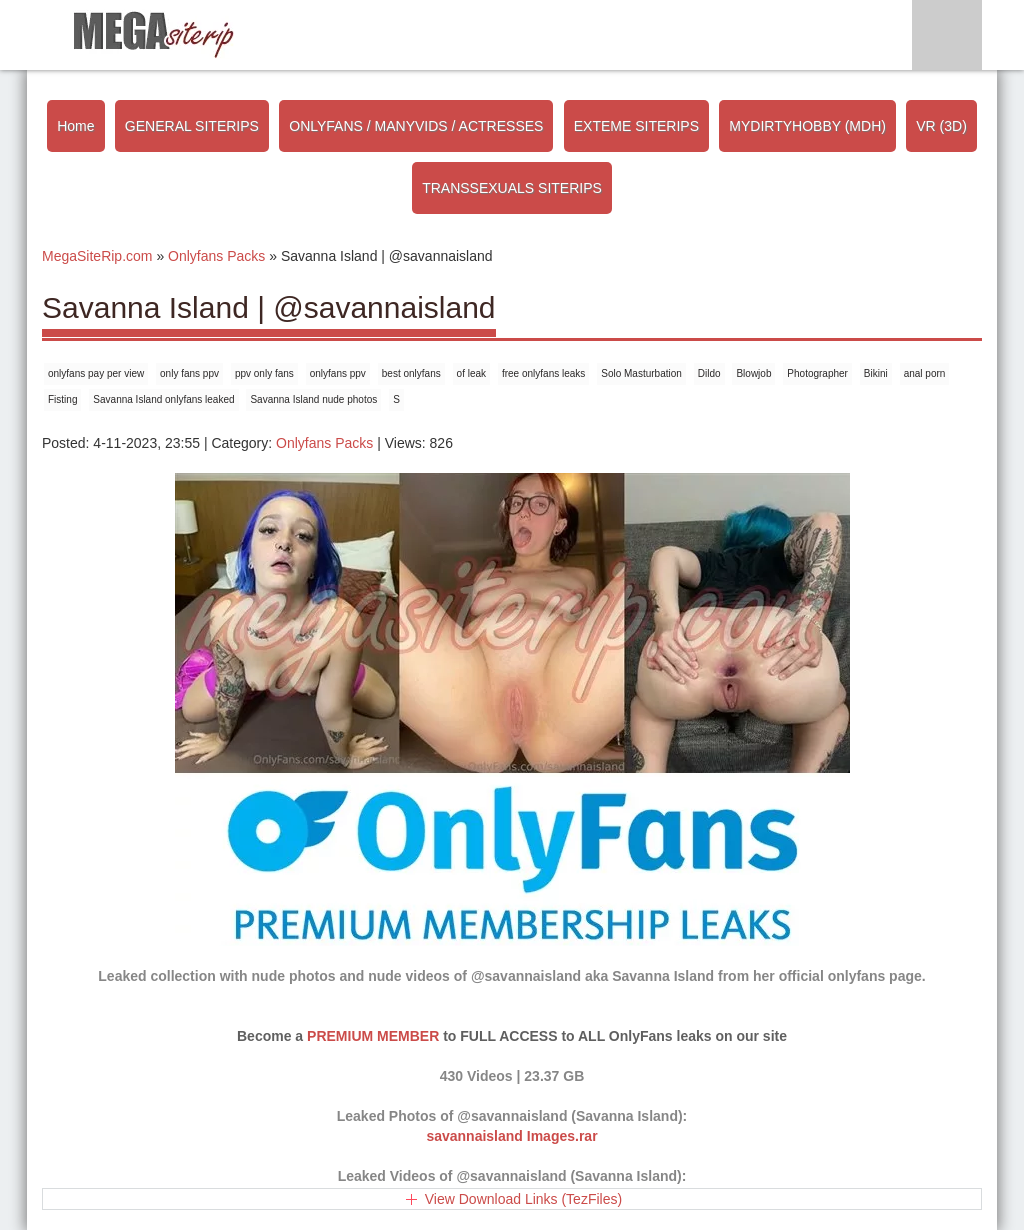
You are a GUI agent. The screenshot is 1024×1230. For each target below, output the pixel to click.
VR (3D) (941, 126)
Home (75, 126)
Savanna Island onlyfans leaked (163, 399)
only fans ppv (189, 373)
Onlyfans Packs (324, 443)
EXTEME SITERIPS (636, 126)
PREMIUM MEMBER (373, 1036)
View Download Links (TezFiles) (523, 1199)
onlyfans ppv (338, 373)
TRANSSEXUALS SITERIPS (512, 188)
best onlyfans (411, 373)
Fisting (62, 399)
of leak (471, 373)
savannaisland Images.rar (511, 1136)
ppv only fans (264, 373)
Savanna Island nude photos (313, 399)
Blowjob (753, 373)
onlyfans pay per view (96, 373)
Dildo (709, 373)
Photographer (817, 373)
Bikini (876, 373)
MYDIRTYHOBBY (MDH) (807, 126)
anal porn (925, 373)
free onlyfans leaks (543, 373)
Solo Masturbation (641, 373)
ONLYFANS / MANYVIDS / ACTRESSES (416, 126)
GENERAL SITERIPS (192, 126)
